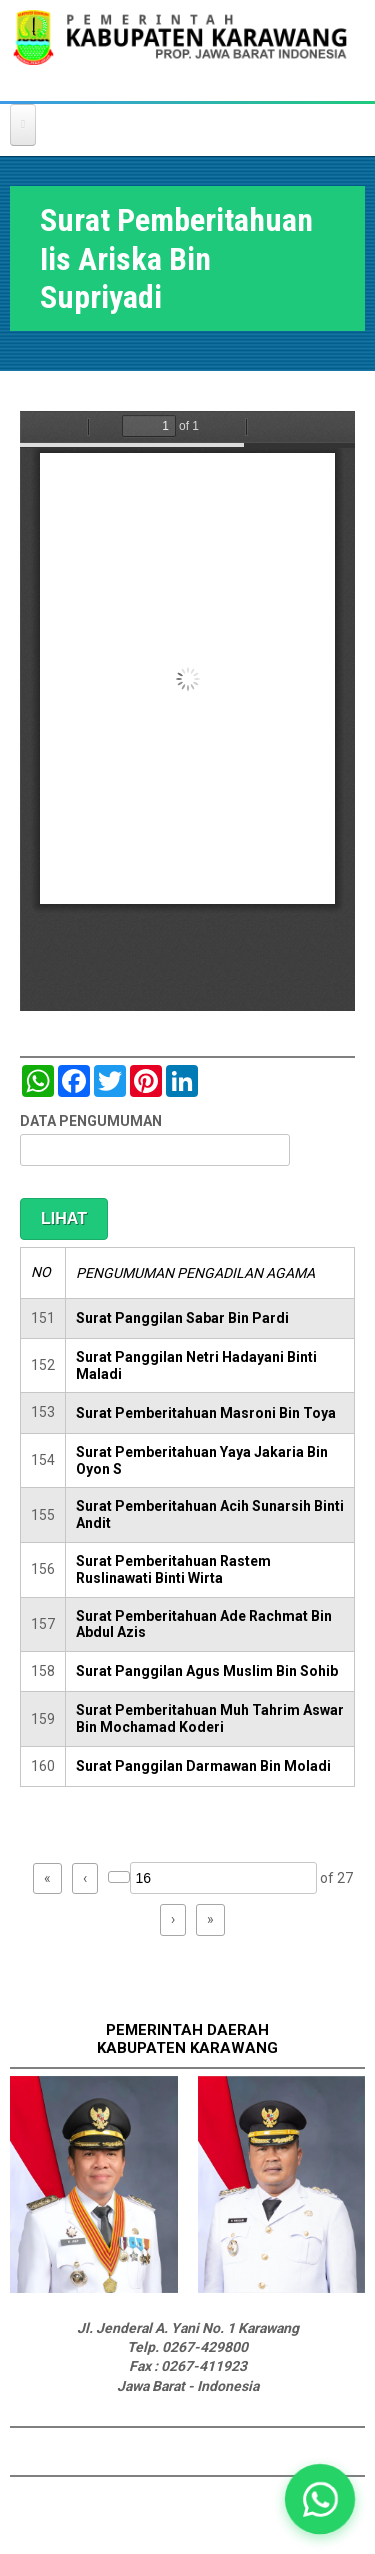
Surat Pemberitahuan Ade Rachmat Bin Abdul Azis (204, 1624)
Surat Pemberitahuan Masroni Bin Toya (206, 1413)
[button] (319, 2498)
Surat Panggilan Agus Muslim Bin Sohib (207, 1671)
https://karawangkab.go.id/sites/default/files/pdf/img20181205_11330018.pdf (187, 711)
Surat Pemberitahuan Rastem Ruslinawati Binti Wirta (173, 1569)
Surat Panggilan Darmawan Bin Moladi (203, 1766)
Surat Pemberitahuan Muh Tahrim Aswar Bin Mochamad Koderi (210, 1718)
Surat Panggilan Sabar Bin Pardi (182, 1318)
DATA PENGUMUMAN (91, 1121)
